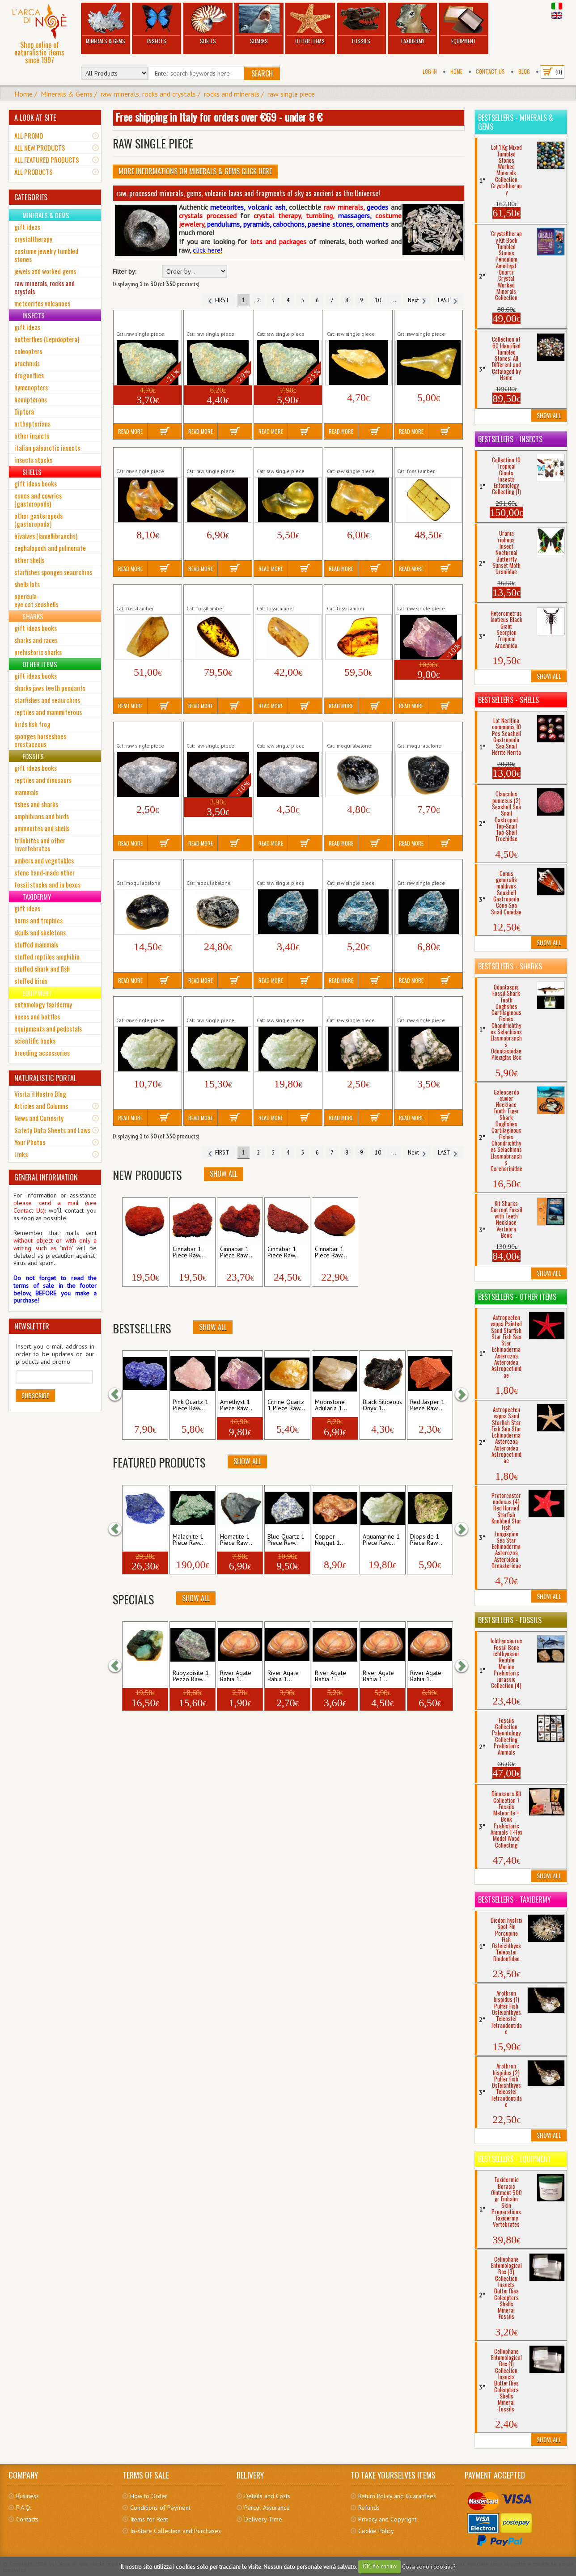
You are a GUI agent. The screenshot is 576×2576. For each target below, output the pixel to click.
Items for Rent (149, 2519)
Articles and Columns (41, 1106)
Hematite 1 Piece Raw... (236, 1540)
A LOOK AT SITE (35, 117)
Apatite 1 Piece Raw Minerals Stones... (283, 869)
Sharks (259, 24)
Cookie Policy (376, 2531)
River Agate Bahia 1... (235, 1676)
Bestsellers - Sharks (510, 966)
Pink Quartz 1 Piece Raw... (190, 1405)
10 (378, 300)
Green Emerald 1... (141, 1676)
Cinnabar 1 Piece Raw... (141, 1252)
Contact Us (490, 71)
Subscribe (35, 1395)
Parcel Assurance (267, 2508)
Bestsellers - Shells (508, 699)
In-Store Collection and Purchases (175, 2531)
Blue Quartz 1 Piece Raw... (286, 1540)
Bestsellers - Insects (510, 439)
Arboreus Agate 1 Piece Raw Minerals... (355, 1006)
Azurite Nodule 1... (140, 1405)
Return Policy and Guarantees (397, 2496)
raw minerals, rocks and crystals (148, 93)
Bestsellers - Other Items (517, 1296)
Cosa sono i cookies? (428, 2566)
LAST (448, 300)
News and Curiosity (39, 1118)
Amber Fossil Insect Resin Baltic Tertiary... (425, 457)
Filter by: (124, 271)
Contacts (27, 2519)
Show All (223, 1173)
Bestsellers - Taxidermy (514, 1899)
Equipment (463, 24)
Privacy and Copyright (387, 2519)
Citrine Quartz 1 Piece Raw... (286, 1405)
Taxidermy (412, 24)
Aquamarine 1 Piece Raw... (381, 1540)
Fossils (361, 24)
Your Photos (29, 1142)
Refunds (369, 2508)
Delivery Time (263, 2519)
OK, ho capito (379, 2566)
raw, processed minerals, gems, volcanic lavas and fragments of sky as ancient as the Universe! (248, 193)
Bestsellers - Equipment (514, 2158)
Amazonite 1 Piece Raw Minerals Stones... (146, 319)
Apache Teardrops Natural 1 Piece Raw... (356, 731)
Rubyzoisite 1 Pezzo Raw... (191, 1676)
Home (456, 71)
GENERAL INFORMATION (46, 1177)
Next (417, 300)
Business (27, 2496)
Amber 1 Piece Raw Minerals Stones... (353, 319)
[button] (119, 1395)
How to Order (148, 2496)
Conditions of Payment (160, 2508)
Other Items (310, 24)
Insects (156, 24)
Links (21, 1154)
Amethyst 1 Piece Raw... (236, 1405)
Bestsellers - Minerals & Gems (515, 122)
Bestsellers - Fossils (510, 1620)
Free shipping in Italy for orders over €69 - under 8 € (218, 116)
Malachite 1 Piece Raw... (189, 1540)
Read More (130, 431)
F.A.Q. (23, 2508)
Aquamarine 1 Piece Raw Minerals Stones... (146, 1006)
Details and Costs (267, 2496)
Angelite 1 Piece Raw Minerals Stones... (145, 731)
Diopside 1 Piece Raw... (426, 1540)
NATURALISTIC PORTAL (45, 1078)
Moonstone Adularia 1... (331, 1405)
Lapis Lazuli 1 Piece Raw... (143, 1540)
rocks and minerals (231, 93)
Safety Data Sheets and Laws (52, 1130)
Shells (208, 24)
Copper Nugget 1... (330, 1540)
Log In (430, 71)
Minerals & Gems (105, 24)
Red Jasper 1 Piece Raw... (427, 1405)
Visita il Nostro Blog (40, 1094)
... (393, 300)
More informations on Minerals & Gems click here (195, 171)
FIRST (218, 300)
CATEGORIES (30, 197)
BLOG (524, 71)
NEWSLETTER (31, 1326)
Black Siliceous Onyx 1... (382, 1405)
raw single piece (291, 93)
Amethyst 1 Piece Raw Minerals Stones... (427, 594)
